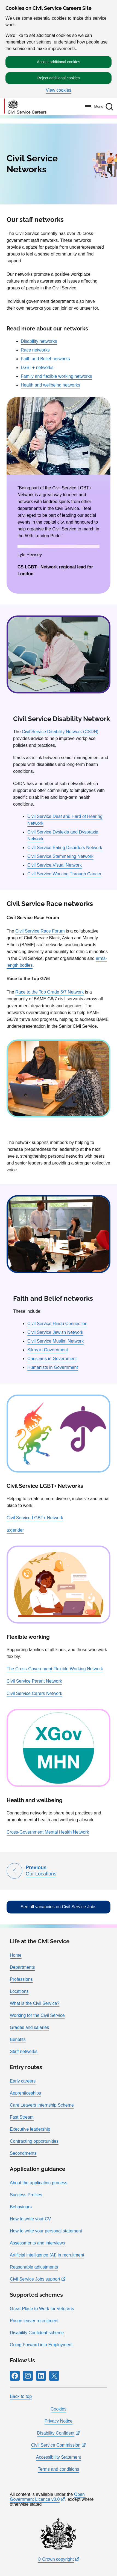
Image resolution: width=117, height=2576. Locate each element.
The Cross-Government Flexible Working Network (55, 1668)
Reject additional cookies (58, 78)
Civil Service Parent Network (34, 1681)
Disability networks (39, 341)
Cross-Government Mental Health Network (48, 1832)
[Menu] (93, 106)
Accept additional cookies (58, 62)
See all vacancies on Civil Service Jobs (58, 1906)
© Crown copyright (56, 2559)
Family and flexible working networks (56, 376)
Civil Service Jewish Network (55, 1332)
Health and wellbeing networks (50, 385)
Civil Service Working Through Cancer (64, 874)
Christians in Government (52, 1358)
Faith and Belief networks (45, 358)
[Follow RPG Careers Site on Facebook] (15, 2376)
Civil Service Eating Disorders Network (64, 847)
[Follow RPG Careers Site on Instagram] (28, 2376)
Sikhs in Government (47, 1349)
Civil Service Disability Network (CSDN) (60, 731)
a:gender (15, 1530)
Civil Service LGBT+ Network (35, 1517)
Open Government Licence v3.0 (47, 2497)
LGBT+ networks (37, 367)
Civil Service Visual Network (54, 865)
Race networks (35, 350)
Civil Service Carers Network (34, 1693)
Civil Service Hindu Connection (57, 1323)
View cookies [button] (58, 90)
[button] (109, 106)
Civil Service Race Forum (40, 931)
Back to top (21, 2396)
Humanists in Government (52, 1367)
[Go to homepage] (25, 106)
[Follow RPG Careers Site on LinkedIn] (41, 2376)
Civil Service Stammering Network (60, 856)
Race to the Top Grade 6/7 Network (49, 992)
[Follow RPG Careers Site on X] (54, 2376)
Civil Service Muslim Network (55, 1341)
